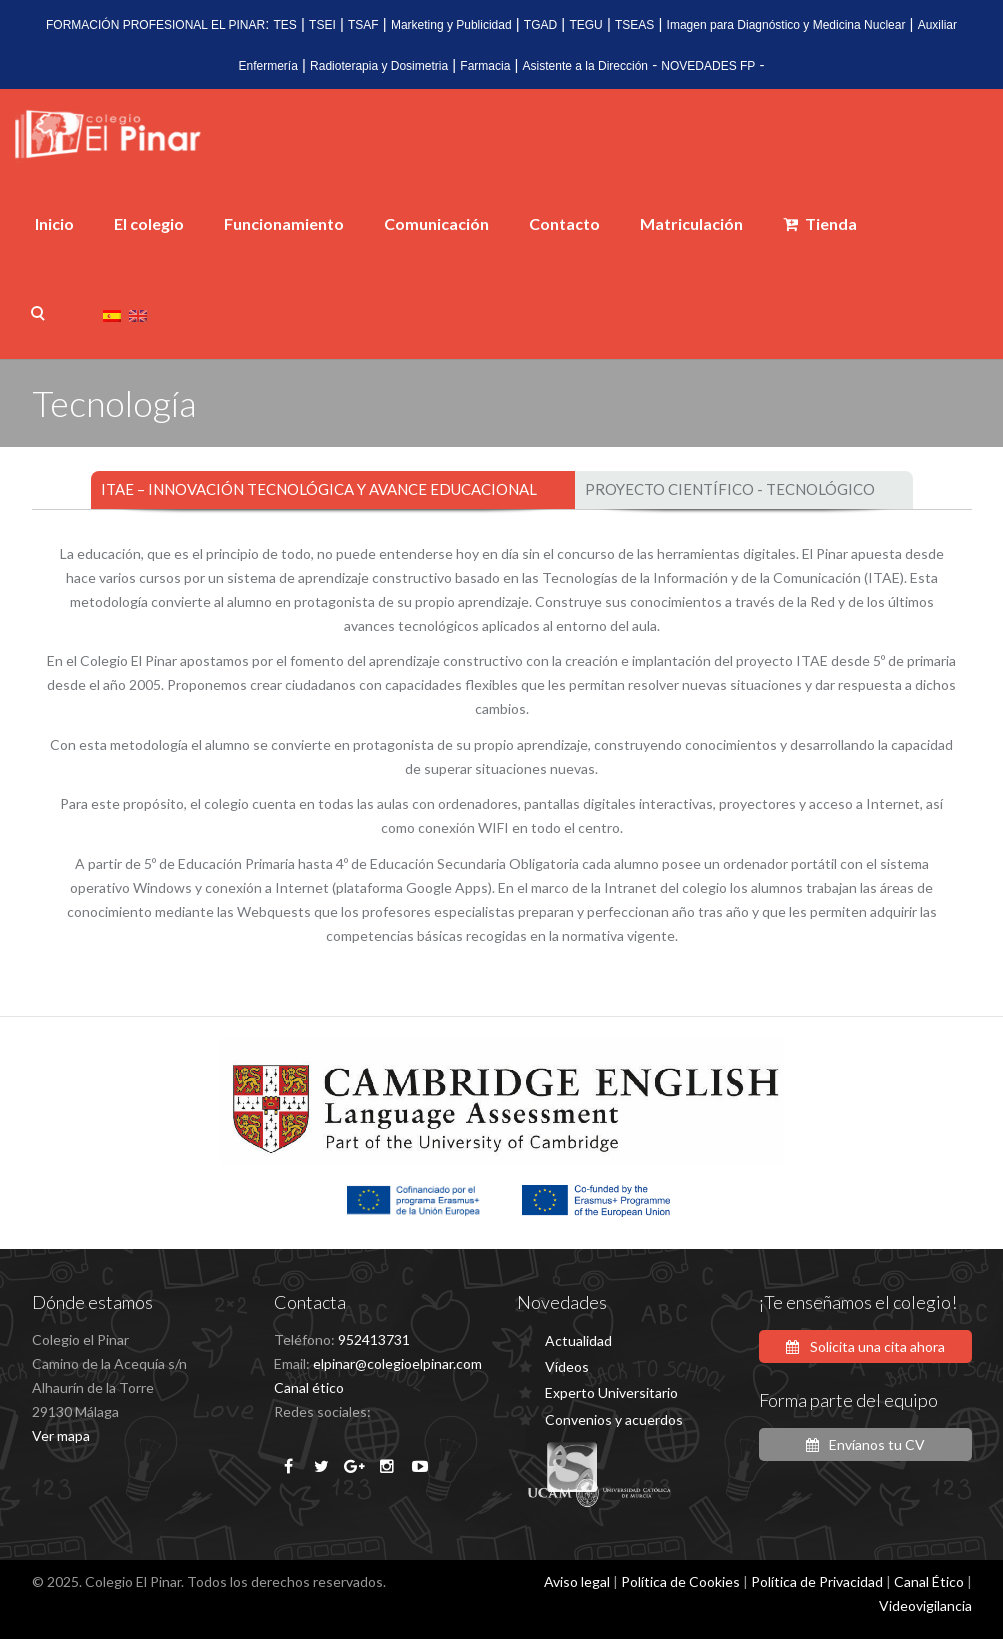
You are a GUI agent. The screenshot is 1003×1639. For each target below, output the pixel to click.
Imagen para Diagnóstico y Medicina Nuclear (786, 25)
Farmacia (485, 66)
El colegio (149, 223)
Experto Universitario (611, 1392)
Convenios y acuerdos (614, 1419)
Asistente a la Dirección (585, 66)
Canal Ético (929, 1581)
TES (285, 25)
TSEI (322, 25)
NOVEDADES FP (708, 66)
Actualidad (578, 1340)
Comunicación (436, 223)
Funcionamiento (284, 223)
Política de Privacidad (817, 1581)
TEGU (585, 25)
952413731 (374, 1339)
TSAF (363, 25)
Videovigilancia (925, 1605)
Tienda (820, 223)
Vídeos (567, 1366)
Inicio (54, 223)
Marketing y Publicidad (451, 25)
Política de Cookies (680, 1581)
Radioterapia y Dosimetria (379, 66)
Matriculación (691, 223)
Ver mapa (61, 1435)
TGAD (540, 25)
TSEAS (634, 25)
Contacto (564, 223)
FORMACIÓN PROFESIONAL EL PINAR (155, 25)
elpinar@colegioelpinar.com (397, 1363)
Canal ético (309, 1387)
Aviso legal (577, 1581)
